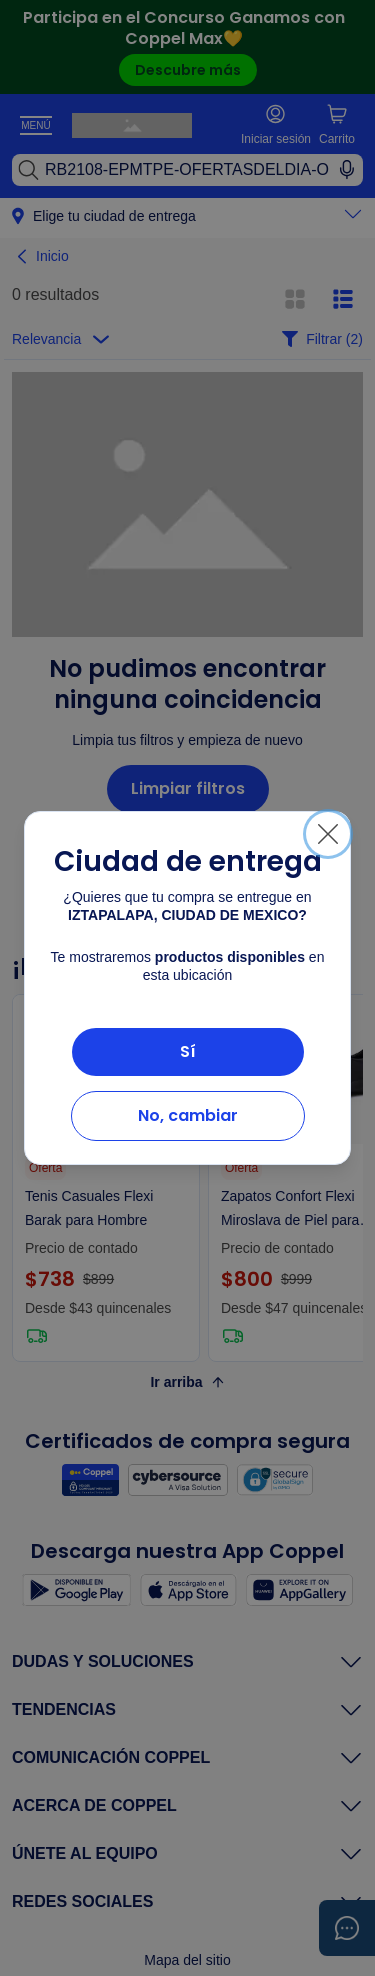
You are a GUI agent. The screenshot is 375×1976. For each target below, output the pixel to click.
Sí (188, 1051)
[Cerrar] (328, 834)
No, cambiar (188, 1115)
